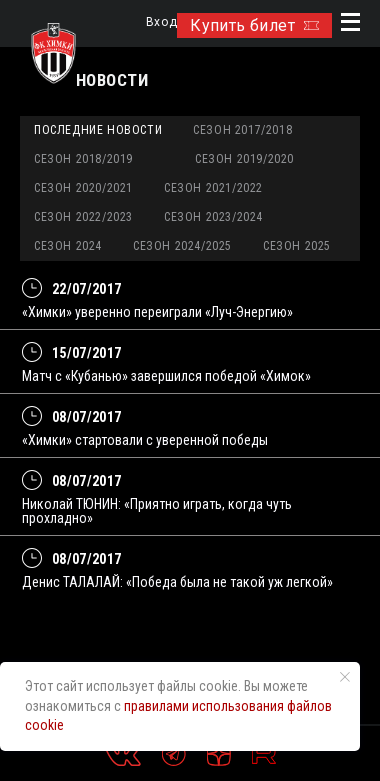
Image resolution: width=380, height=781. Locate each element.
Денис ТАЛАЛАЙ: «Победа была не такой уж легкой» (177, 582)
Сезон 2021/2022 (213, 188)
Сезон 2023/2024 (213, 217)
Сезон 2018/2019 (83, 159)
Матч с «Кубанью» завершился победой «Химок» (166, 376)
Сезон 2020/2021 (83, 188)
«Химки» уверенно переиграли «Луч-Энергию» (157, 312)
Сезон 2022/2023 (83, 217)
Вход (161, 22)
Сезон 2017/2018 (242, 130)
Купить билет (254, 25)
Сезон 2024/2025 (182, 246)
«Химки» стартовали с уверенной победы (145, 440)
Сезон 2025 (297, 246)
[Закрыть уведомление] (345, 677)
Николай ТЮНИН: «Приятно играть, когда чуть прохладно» (157, 511)
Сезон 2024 (68, 246)
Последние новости (98, 130)
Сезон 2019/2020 (244, 159)
